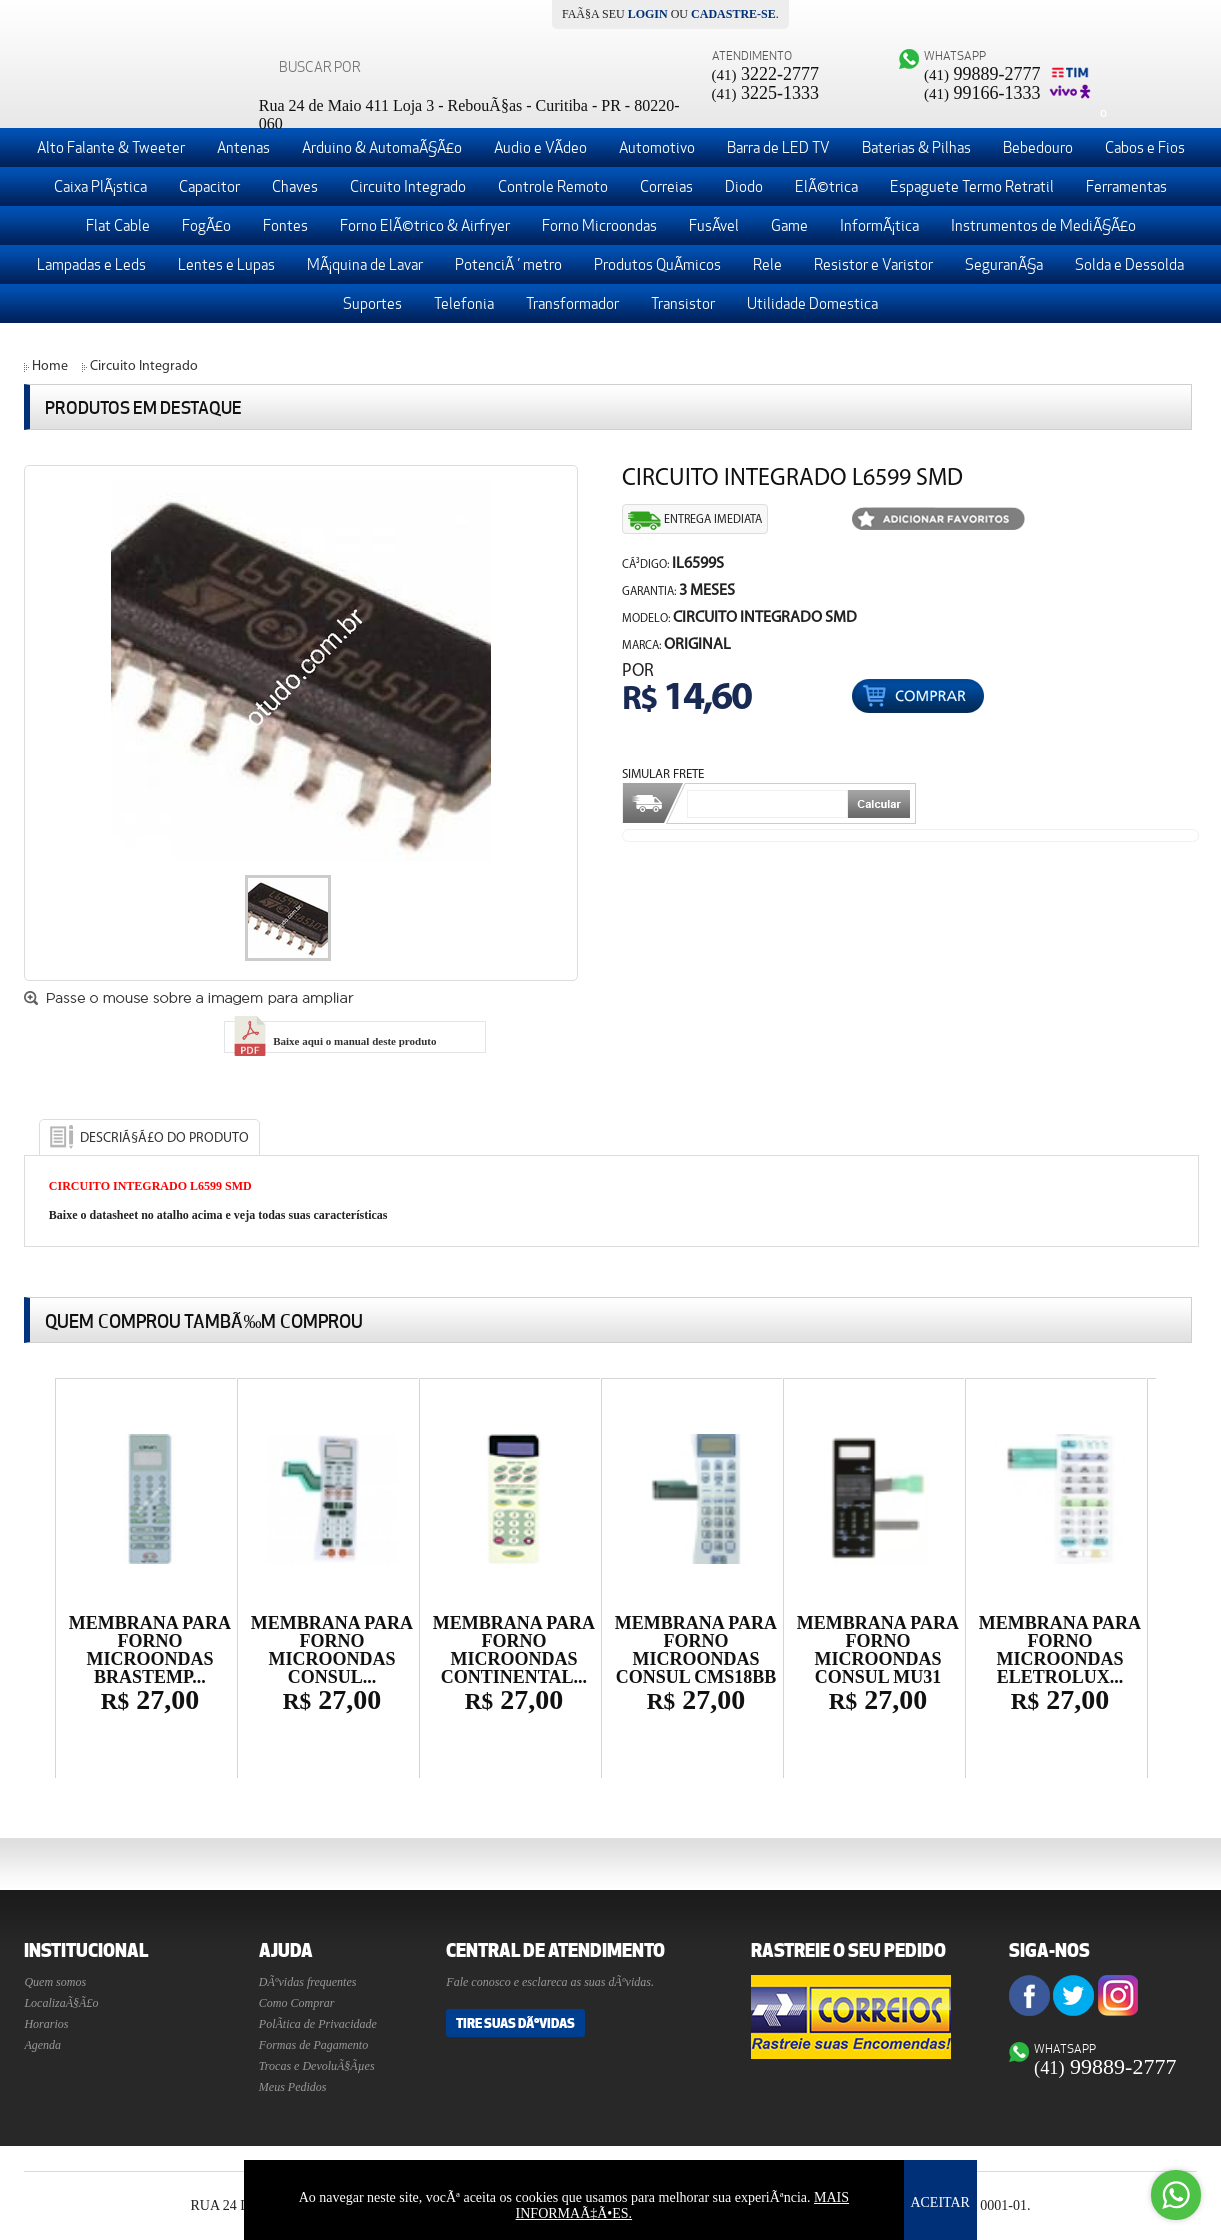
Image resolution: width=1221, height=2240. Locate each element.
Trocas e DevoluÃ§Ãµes (317, 2066)
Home (50, 366)
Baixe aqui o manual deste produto (333, 1041)
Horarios (46, 2024)
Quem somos (55, 1982)
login (648, 14)
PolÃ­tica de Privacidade (318, 2024)
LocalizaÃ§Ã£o (61, 2003)
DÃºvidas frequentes (308, 1982)
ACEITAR (940, 2202)
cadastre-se (733, 14)
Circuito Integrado (144, 366)
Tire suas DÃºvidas (515, 2023)
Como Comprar (297, 2003)
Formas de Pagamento (313, 2045)
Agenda (42, 2045)
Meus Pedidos (293, 2087)
